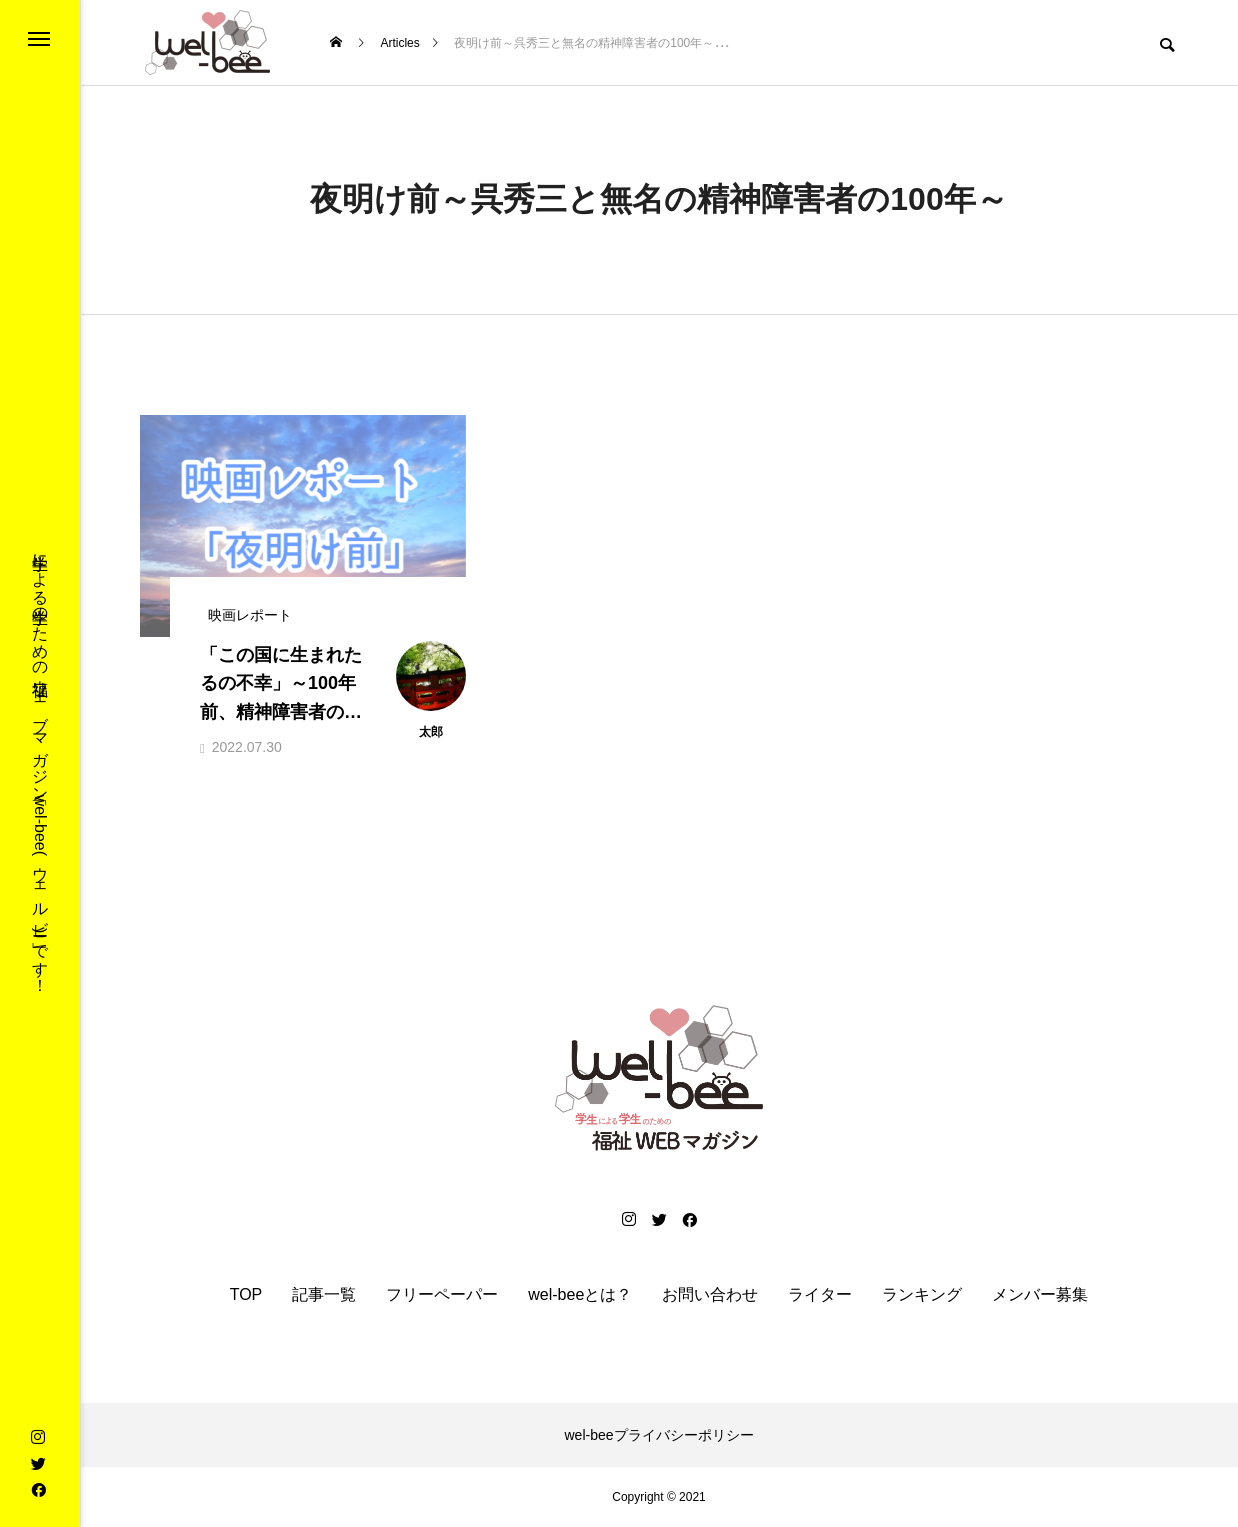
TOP (246, 1295)
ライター (820, 1295)
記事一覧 (324, 1295)
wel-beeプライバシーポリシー (658, 1435)
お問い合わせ (710, 1295)
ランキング (922, 1295)
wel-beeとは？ (580, 1295)
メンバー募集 (1040, 1295)
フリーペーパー (442, 1295)
